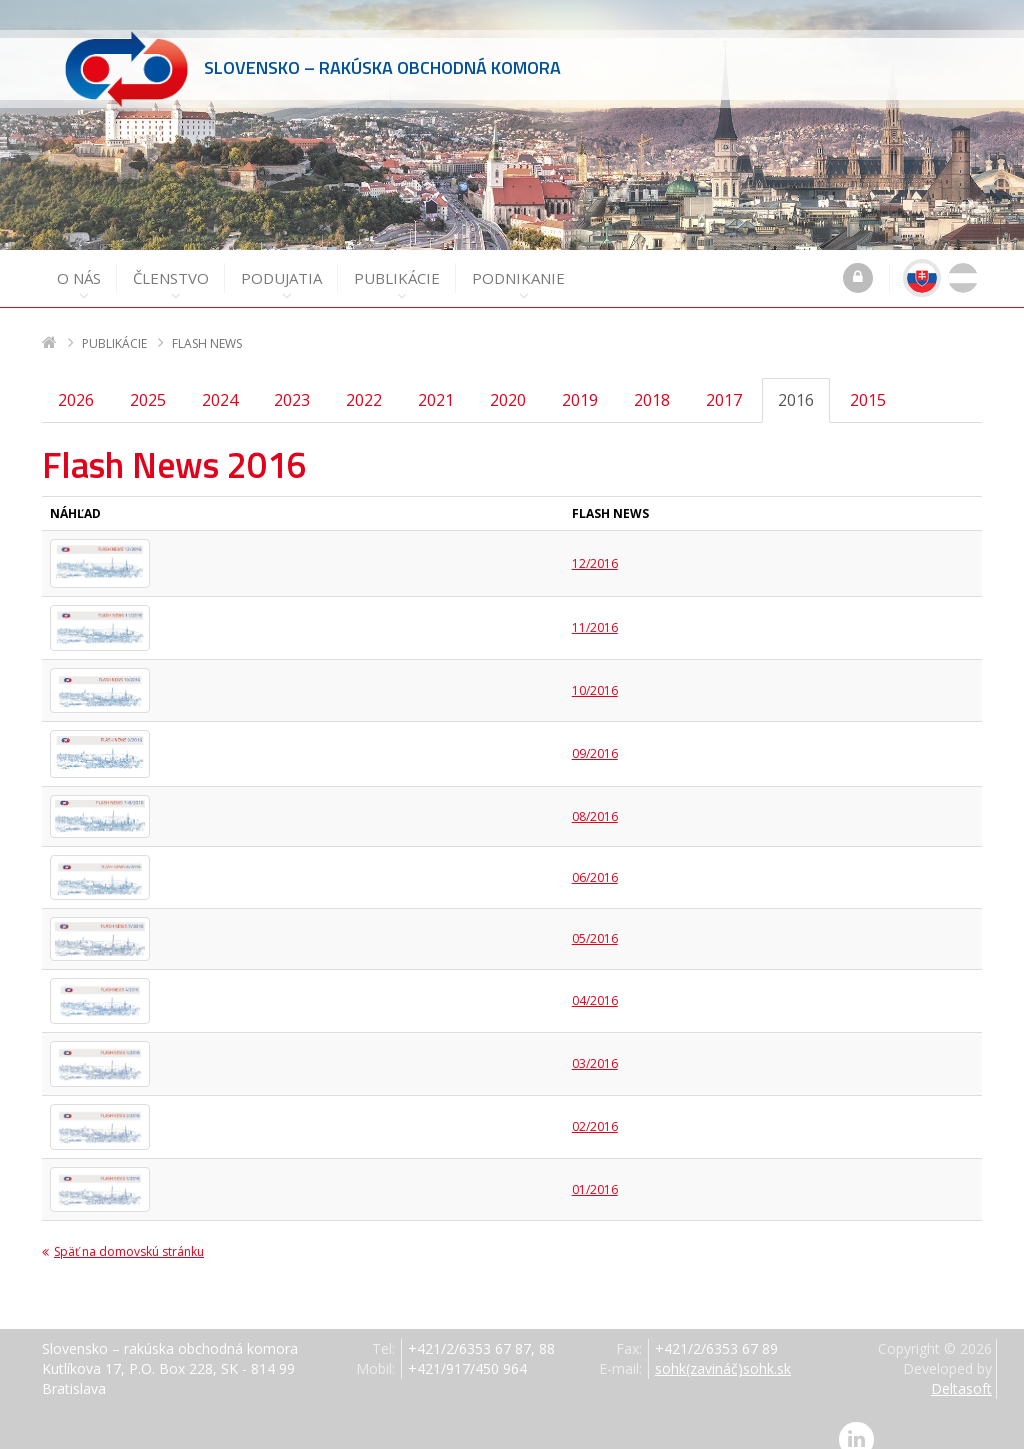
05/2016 (595, 920)
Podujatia (281, 267)
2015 (868, 382)
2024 (220, 382)
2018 (652, 382)
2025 (148, 382)
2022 (364, 382)
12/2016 (595, 545)
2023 (292, 382)
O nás (79, 267)
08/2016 (595, 798)
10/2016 (595, 672)
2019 (580, 382)
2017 (724, 382)
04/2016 (595, 982)
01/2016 (595, 1171)
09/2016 (595, 735)
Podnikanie (518, 267)
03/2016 (595, 1045)
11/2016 (595, 609)
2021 (436, 382)
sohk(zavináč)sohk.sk (723, 1350)
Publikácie (397, 267)
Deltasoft (961, 1370)
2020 (508, 382)
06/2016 (595, 859)
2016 (796, 382)
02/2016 (595, 1108)
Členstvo (171, 267)
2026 (76, 382)
